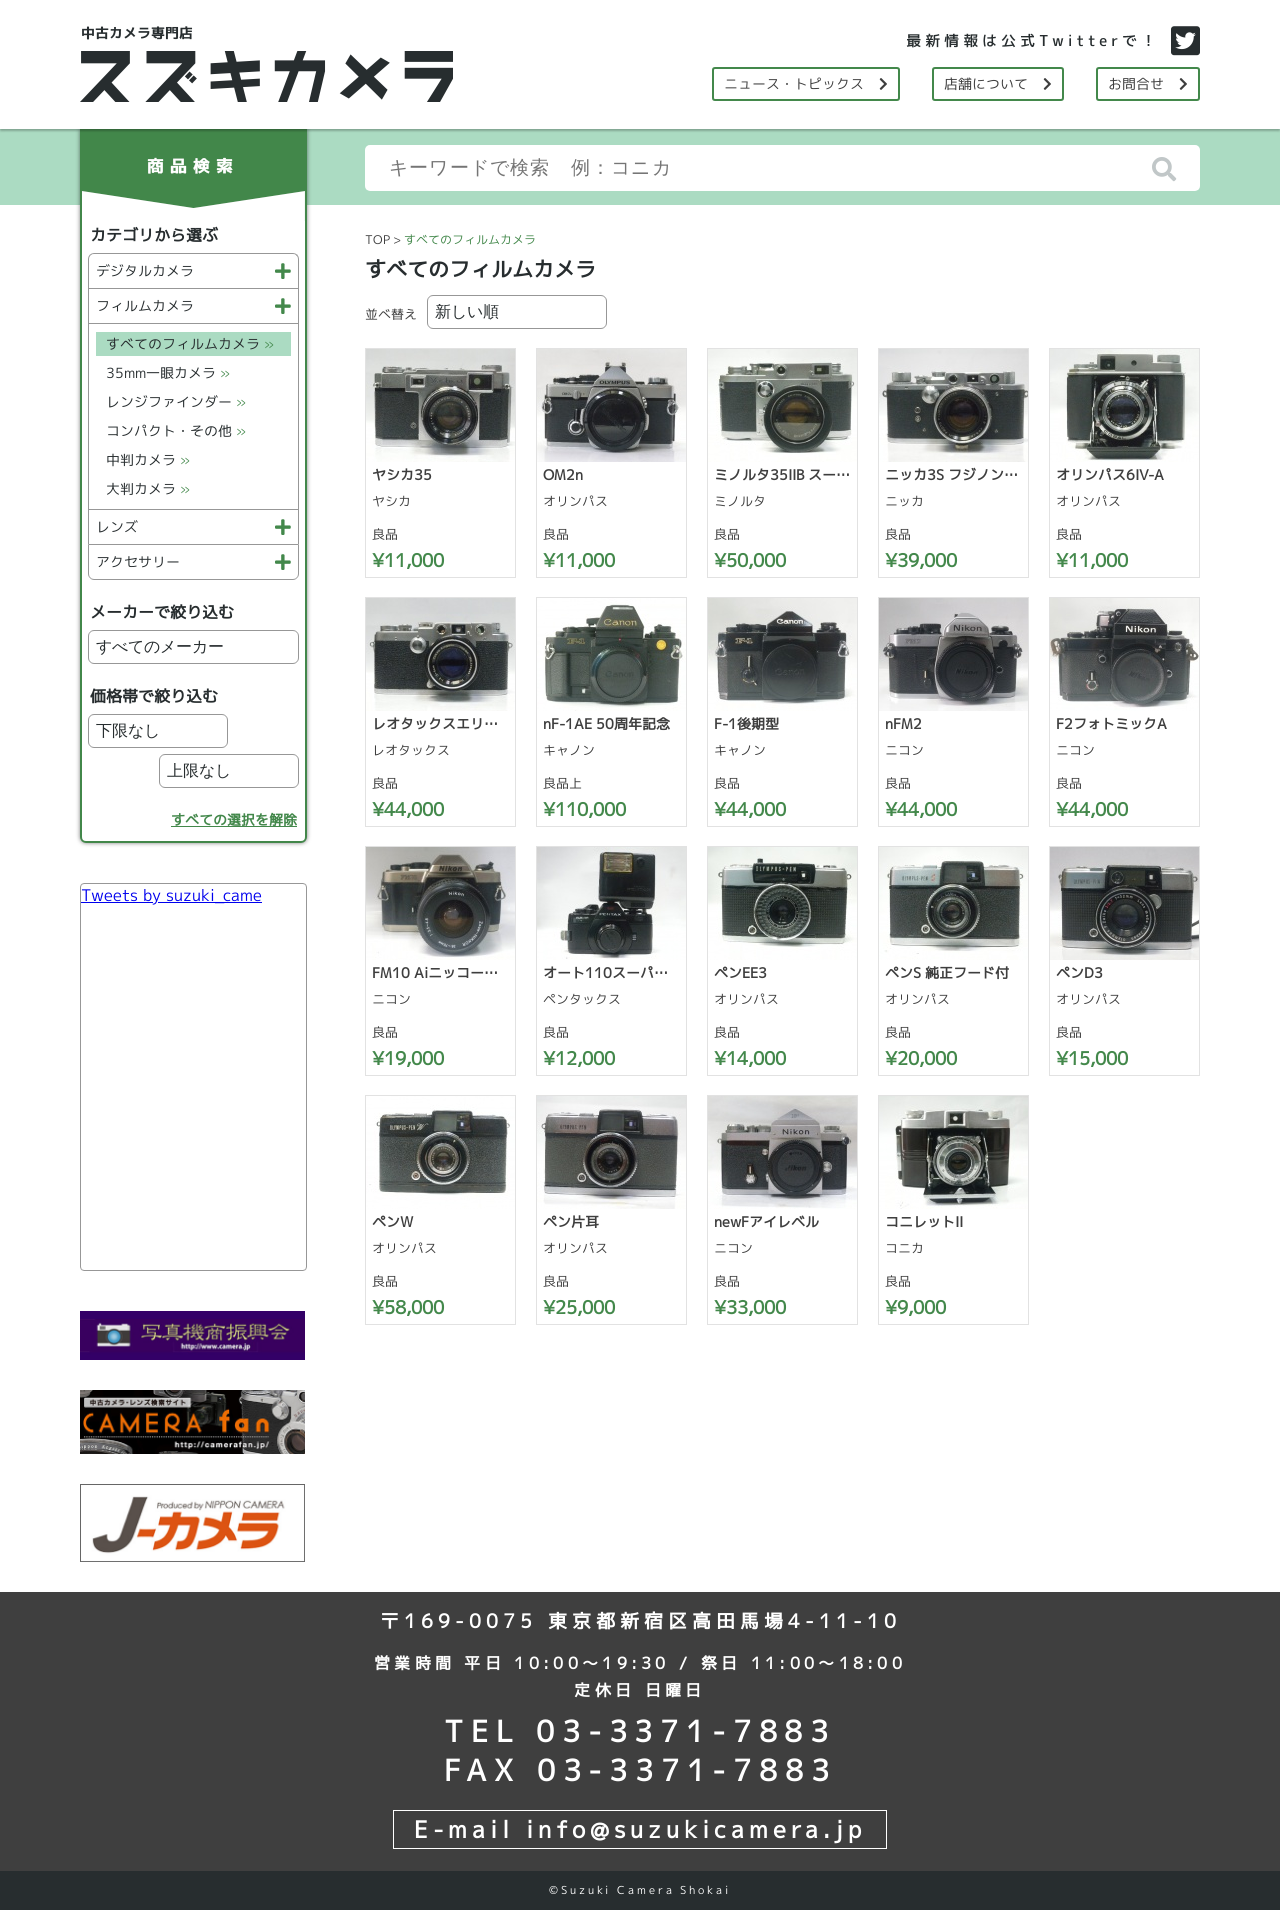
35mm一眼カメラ (168, 372)
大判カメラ (148, 488)
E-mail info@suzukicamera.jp (640, 1829)
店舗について (998, 83)
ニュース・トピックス (806, 83)
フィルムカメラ (193, 305)
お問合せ (1148, 83)
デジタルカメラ (193, 270)
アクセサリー (193, 561)
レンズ (193, 526)
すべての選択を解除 (234, 819)
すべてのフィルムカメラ (190, 343)
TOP (377, 239)
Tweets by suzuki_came (171, 895)
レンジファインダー (176, 401)
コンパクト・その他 (176, 430)
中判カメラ (148, 459)
